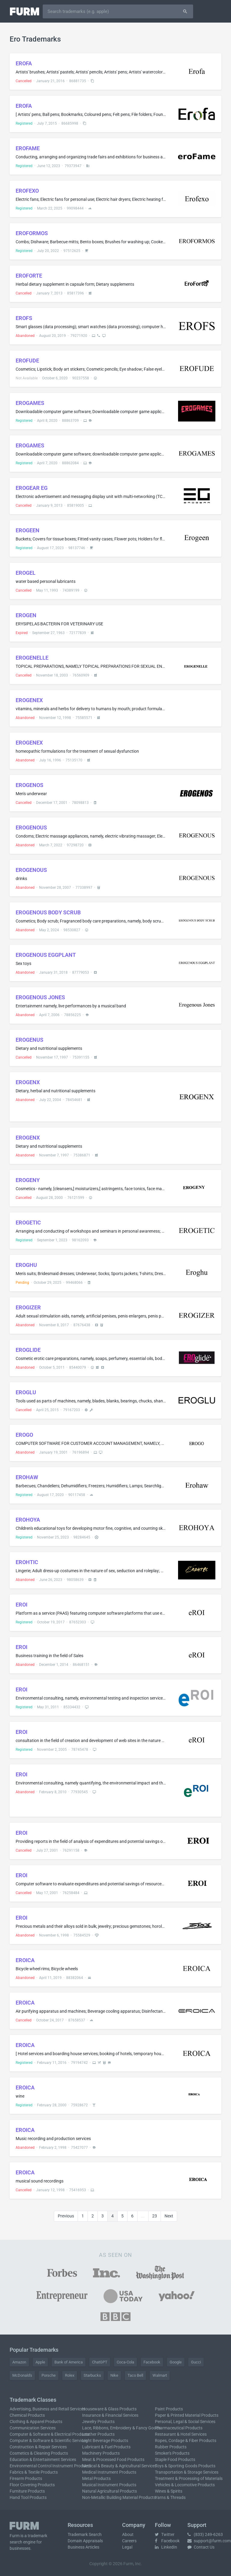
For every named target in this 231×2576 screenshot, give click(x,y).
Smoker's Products (172, 2453)
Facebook (151, 2362)
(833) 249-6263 (205, 2534)
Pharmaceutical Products (178, 2427)
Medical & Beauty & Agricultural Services (119, 2465)
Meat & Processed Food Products (113, 2459)
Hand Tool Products (28, 2497)
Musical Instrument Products (109, 2484)
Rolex (69, 2375)
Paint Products (169, 2408)
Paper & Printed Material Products (186, 2415)
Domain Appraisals (85, 2540)
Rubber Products (170, 2446)
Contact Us (200, 2547)
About (128, 2534)
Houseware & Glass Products (109, 2408)
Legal (127, 2547)
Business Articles (83, 2547)
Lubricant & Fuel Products (106, 2446)
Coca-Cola (125, 2362)
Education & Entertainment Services (43, 2459)
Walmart (159, 2375)
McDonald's (22, 2375)
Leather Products (98, 2434)
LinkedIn (166, 2547)
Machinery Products (101, 2453)
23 (154, 2216)
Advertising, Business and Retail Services (47, 2408)
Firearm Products (26, 2478)
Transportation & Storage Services (186, 2472)
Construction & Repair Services (38, 2446)
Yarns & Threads (170, 2497)
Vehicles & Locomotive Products (185, 2484)
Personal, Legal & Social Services (185, 2421)
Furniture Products (27, 2491)
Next (169, 2216)
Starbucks (92, 2375)
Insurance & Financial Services (110, 2415)
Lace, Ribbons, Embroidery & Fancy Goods (121, 2427)
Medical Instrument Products (109, 2472)
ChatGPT (99, 2362)
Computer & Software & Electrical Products (49, 2434)
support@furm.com (209, 2540)
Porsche (49, 2375)
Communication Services (33, 2427)
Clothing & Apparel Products (36, 2421)
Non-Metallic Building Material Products (119, 2497)
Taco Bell (135, 2375)
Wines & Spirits (168, 2491)
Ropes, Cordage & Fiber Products (185, 2440)
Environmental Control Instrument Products (50, 2465)
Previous (66, 2216)
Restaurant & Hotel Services (181, 2434)
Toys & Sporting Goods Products (185, 2465)
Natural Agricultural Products (109, 2491)
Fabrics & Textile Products (34, 2472)
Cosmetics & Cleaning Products (39, 2453)
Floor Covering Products (32, 2484)
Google (176, 2362)
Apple (40, 2362)
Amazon (19, 2362)
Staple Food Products (175, 2459)
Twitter (164, 2534)
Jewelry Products (98, 2421)
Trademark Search (85, 2534)
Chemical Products (27, 2415)
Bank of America (68, 2362)
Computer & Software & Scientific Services (49, 2440)
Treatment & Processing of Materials (189, 2478)
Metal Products (96, 2478)
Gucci (196, 2362)
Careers (129, 2540)
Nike (114, 2375)
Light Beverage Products (105, 2440)
